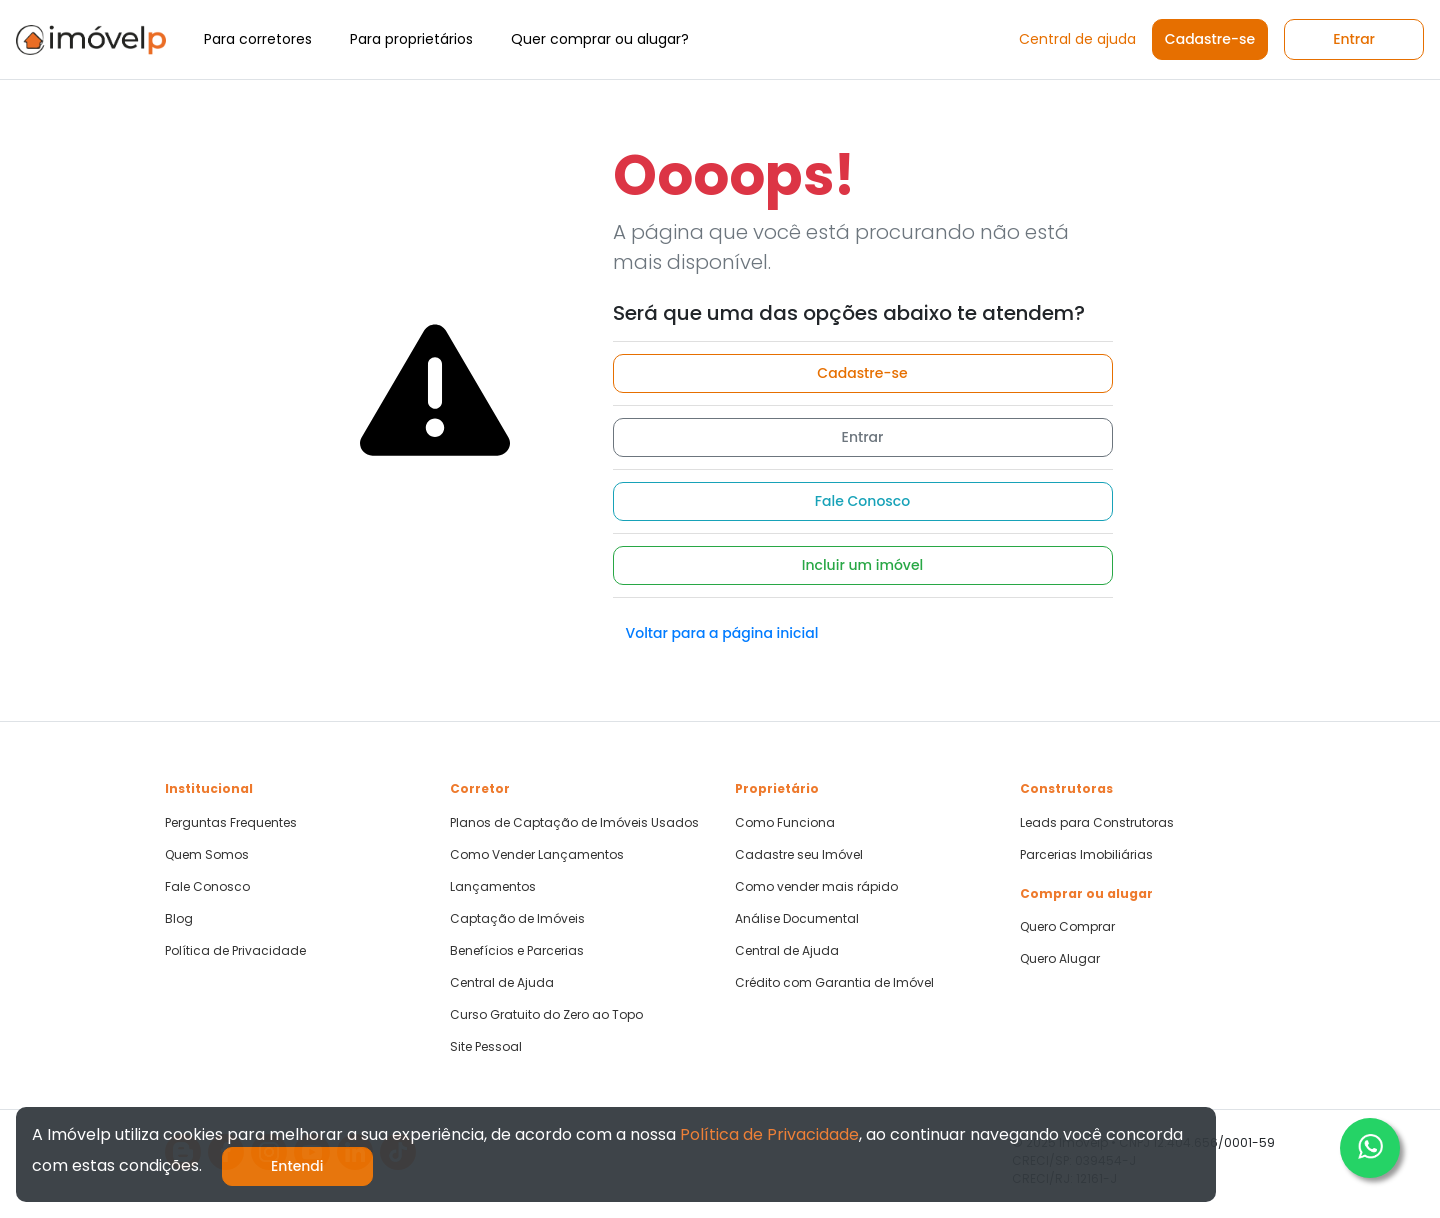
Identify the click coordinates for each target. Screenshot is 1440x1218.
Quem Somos (207, 855)
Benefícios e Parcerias (517, 951)
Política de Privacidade (235, 951)
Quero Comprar (1067, 927)
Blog (179, 919)
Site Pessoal (486, 1047)
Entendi (297, 1166)
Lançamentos (493, 887)
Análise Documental (797, 919)
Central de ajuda (1077, 39)
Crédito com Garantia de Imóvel (834, 983)
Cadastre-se (1210, 39)
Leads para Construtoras (1097, 823)
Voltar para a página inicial (722, 633)
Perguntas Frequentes (231, 823)
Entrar (1354, 39)
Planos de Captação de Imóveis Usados (574, 823)
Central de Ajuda (502, 983)
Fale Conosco (862, 501)
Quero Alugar (1060, 959)
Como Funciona (785, 823)
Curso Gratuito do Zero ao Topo (546, 1015)
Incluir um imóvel (863, 565)
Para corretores (258, 39)
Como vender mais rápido (816, 887)
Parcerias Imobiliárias (1086, 855)
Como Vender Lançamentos (537, 855)
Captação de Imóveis (517, 919)
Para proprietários (411, 39)
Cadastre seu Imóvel (799, 855)
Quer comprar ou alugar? (600, 39)
